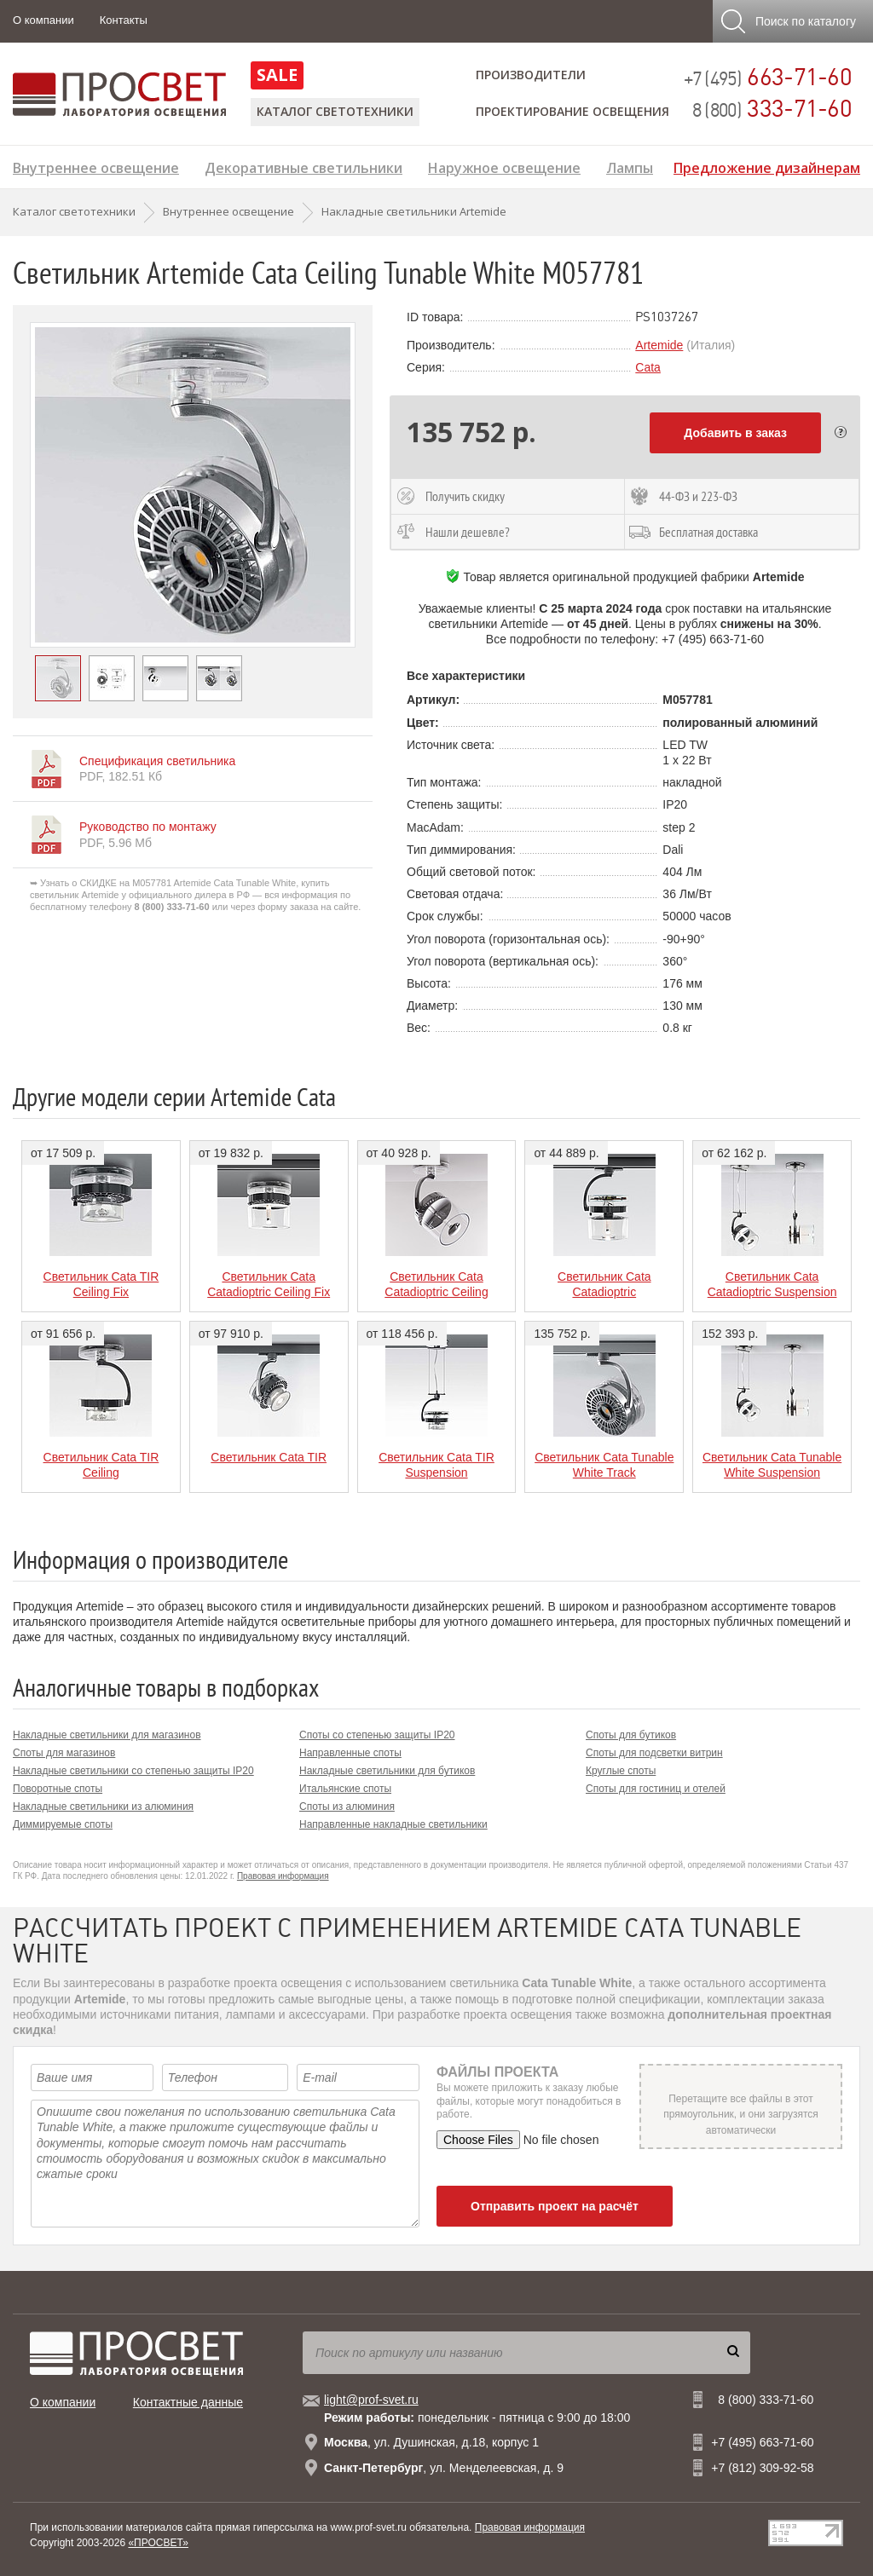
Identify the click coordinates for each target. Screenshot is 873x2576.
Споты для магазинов (64, 1753)
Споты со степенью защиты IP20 (376, 1735)
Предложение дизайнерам (767, 165)
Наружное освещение (504, 165)
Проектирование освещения (572, 111)
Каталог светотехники (335, 111)
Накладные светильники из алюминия (103, 1806)
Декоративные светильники (303, 165)
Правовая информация (283, 1876)
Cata (648, 367)
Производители (531, 74)
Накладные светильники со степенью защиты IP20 (133, 1771)
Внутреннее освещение (96, 165)
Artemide (659, 345)
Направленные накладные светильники (393, 1824)
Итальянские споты (345, 1789)
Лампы (629, 165)
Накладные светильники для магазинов (107, 1735)
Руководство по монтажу (148, 826)
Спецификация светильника (157, 761)
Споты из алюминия (347, 1806)
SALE (277, 74)
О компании (43, 20)
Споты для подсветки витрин (654, 1753)
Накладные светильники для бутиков (387, 1771)
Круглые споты (621, 1771)
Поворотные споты (57, 1789)
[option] (192, 485)
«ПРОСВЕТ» (158, 2543)
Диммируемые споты (63, 1824)
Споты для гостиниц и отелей (656, 1789)
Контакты (123, 20)
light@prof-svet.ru (371, 2399)
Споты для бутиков (631, 1735)
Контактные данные (188, 2402)
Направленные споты (350, 1753)
